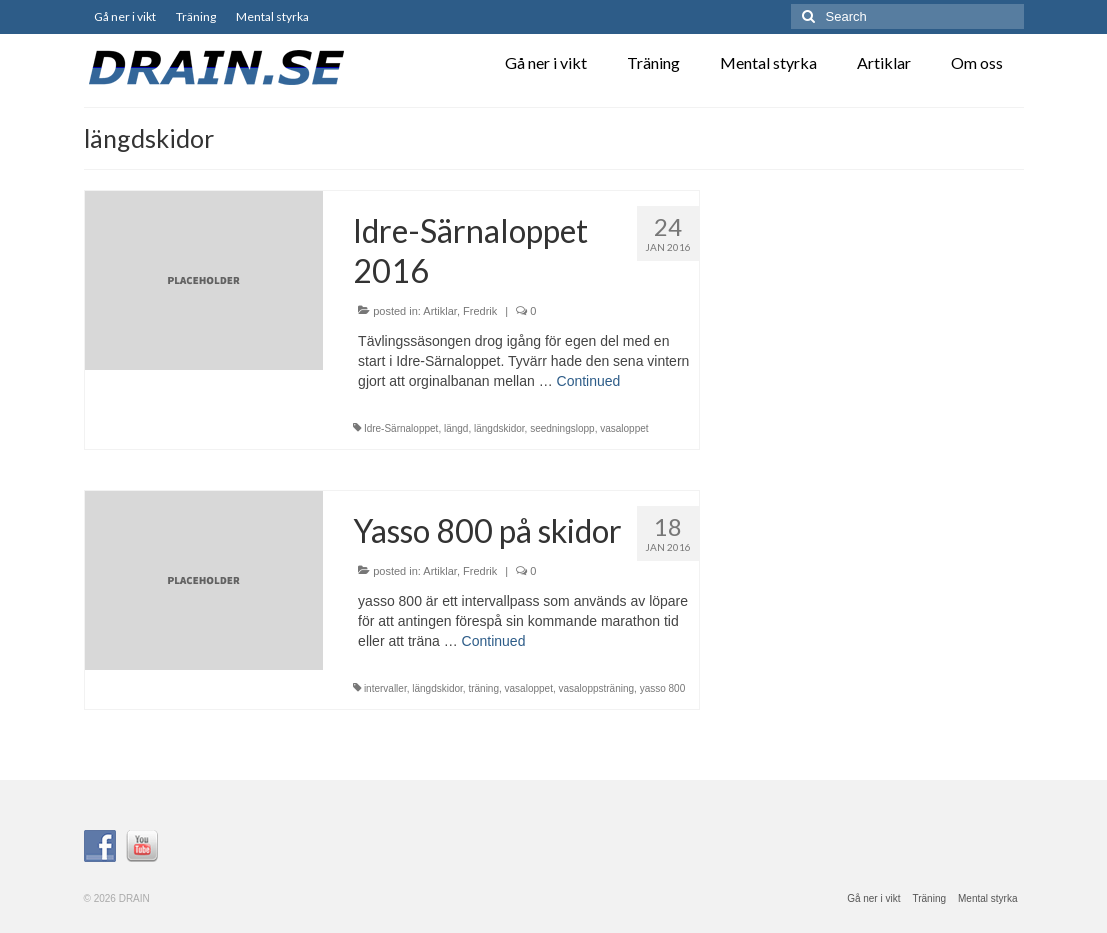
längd (456, 428)
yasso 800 (663, 688)
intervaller (385, 688)
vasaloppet (624, 428)
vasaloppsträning (596, 688)
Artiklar (440, 311)
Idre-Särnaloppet (401, 428)
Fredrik (480, 311)
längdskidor (499, 428)
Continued (589, 381)
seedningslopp (562, 428)
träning (483, 688)
